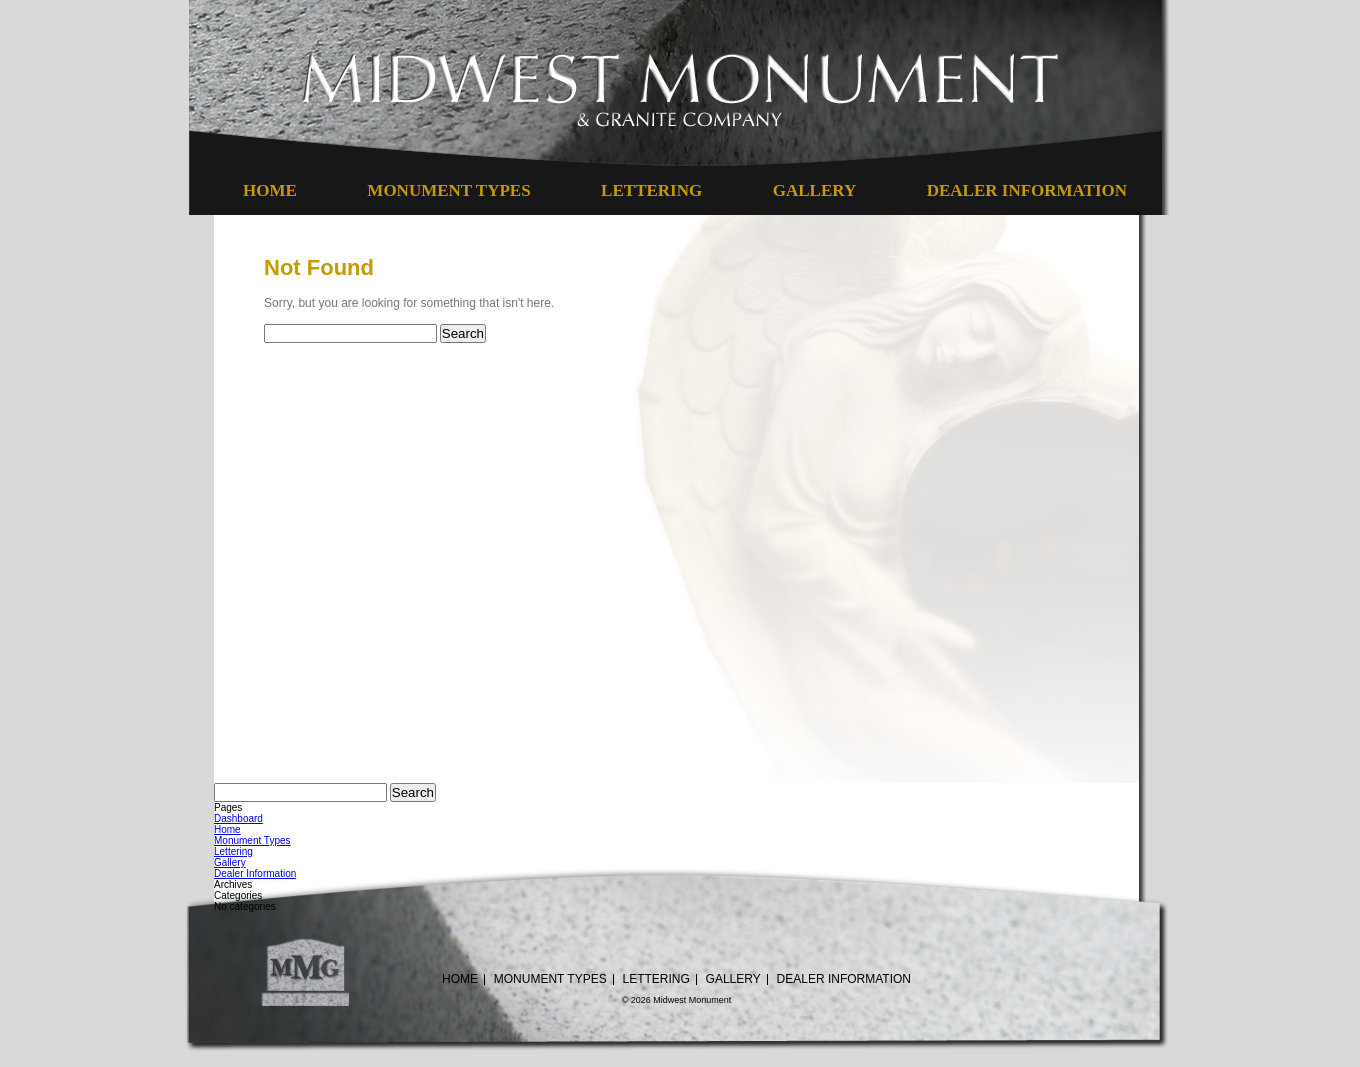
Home (270, 190)
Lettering (651, 190)
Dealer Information (1027, 190)
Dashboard (238, 818)
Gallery (814, 190)
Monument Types (448, 190)
